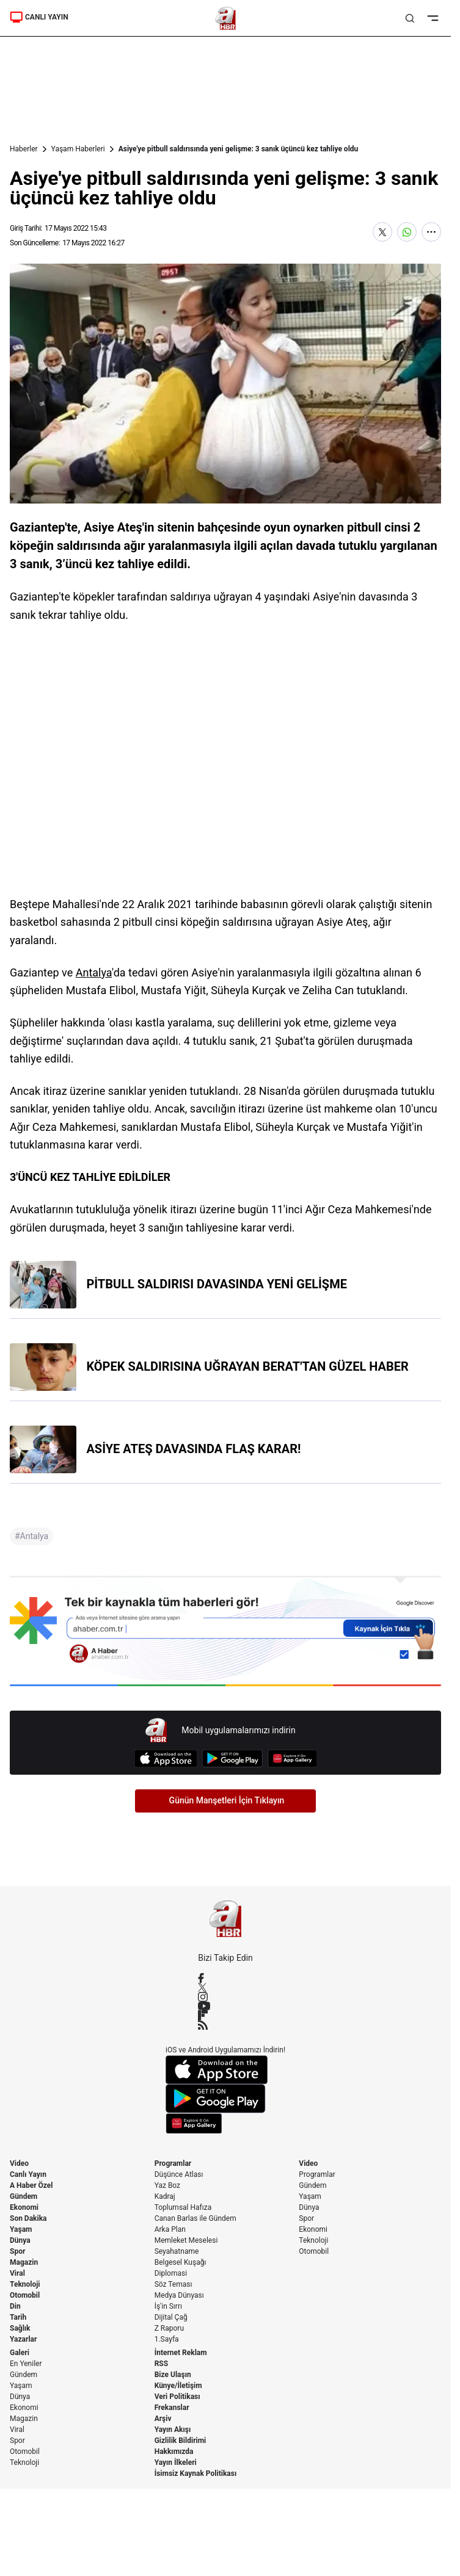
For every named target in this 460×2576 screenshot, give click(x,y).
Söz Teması (173, 2284)
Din (15, 2306)
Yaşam (21, 2229)
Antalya (94, 972)
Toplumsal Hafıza (183, 2207)
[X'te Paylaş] (382, 232)
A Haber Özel (31, 2185)
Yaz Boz (167, 2185)
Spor (17, 2251)
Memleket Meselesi (186, 2240)
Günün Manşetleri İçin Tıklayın (227, 1800)
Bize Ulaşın (173, 2374)
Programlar (173, 2163)
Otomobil (25, 2295)
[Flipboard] (225, 2015)
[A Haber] (225, 18)
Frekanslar (172, 2407)
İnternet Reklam (181, 2352)
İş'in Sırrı (168, 2306)
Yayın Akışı (173, 2429)
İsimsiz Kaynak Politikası (196, 2473)
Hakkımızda (174, 2451)
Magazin (24, 2262)
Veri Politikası (177, 2396)
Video (19, 2163)
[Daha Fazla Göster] (431, 232)
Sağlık (20, 2328)
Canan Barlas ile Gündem (195, 2218)
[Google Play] (232, 1758)
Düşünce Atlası (179, 2174)
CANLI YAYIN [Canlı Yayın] (39, 17)
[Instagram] (225, 1997)
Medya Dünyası (179, 2295)
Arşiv (163, 2418)
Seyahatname (177, 2251)
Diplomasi (171, 2273)
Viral (17, 2273)
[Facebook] (225, 1978)
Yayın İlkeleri (176, 2462)
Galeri (19, 2352)
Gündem (23, 2196)
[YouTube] (225, 2006)
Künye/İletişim (178, 2385)
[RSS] (225, 2025)
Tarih (18, 2317)
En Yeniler (26, 2363)
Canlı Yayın (28, 2174)
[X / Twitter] (225, 1987)
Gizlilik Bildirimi (180, 2440)
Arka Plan (170, 2229)
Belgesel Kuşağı (180, 2262)
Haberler (24, 149)
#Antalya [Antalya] (31, 1536)
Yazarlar (23, 2339)
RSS (161, 2363)
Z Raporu (169, 2328)
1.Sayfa (167, 2339)
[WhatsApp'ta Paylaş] (407, 232)
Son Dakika (28, 2218)
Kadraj (165, 2196)
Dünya (20, 2240)
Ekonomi (24, 2207)
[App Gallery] (292, 1758)
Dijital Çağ (171, 2317)
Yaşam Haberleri (78, 149)
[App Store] (165, 1758)
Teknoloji (25, 2284)
